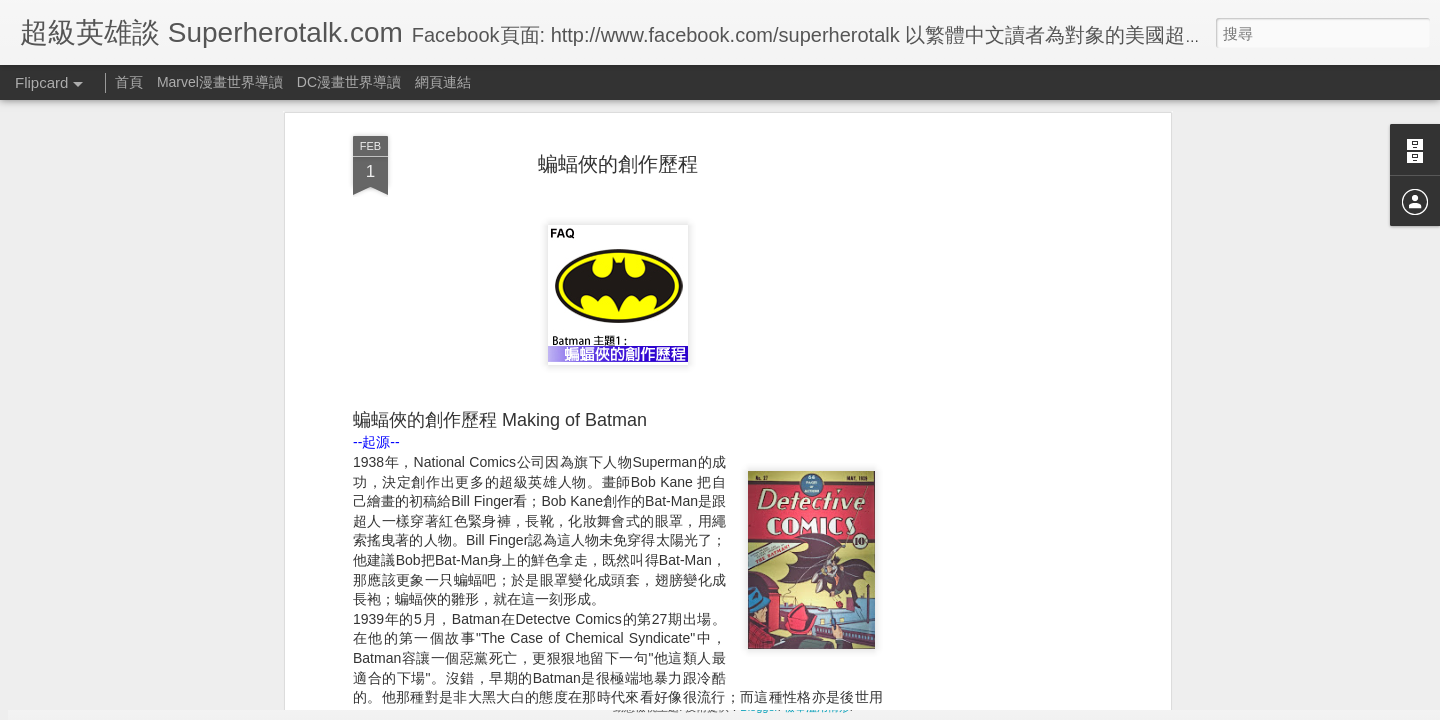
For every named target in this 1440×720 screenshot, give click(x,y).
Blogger (758, 707)
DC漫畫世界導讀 (349, 82)
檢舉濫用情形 (817, 707)
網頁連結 (443, 82)
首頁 (129, 82)
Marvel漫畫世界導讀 (220, 82)
